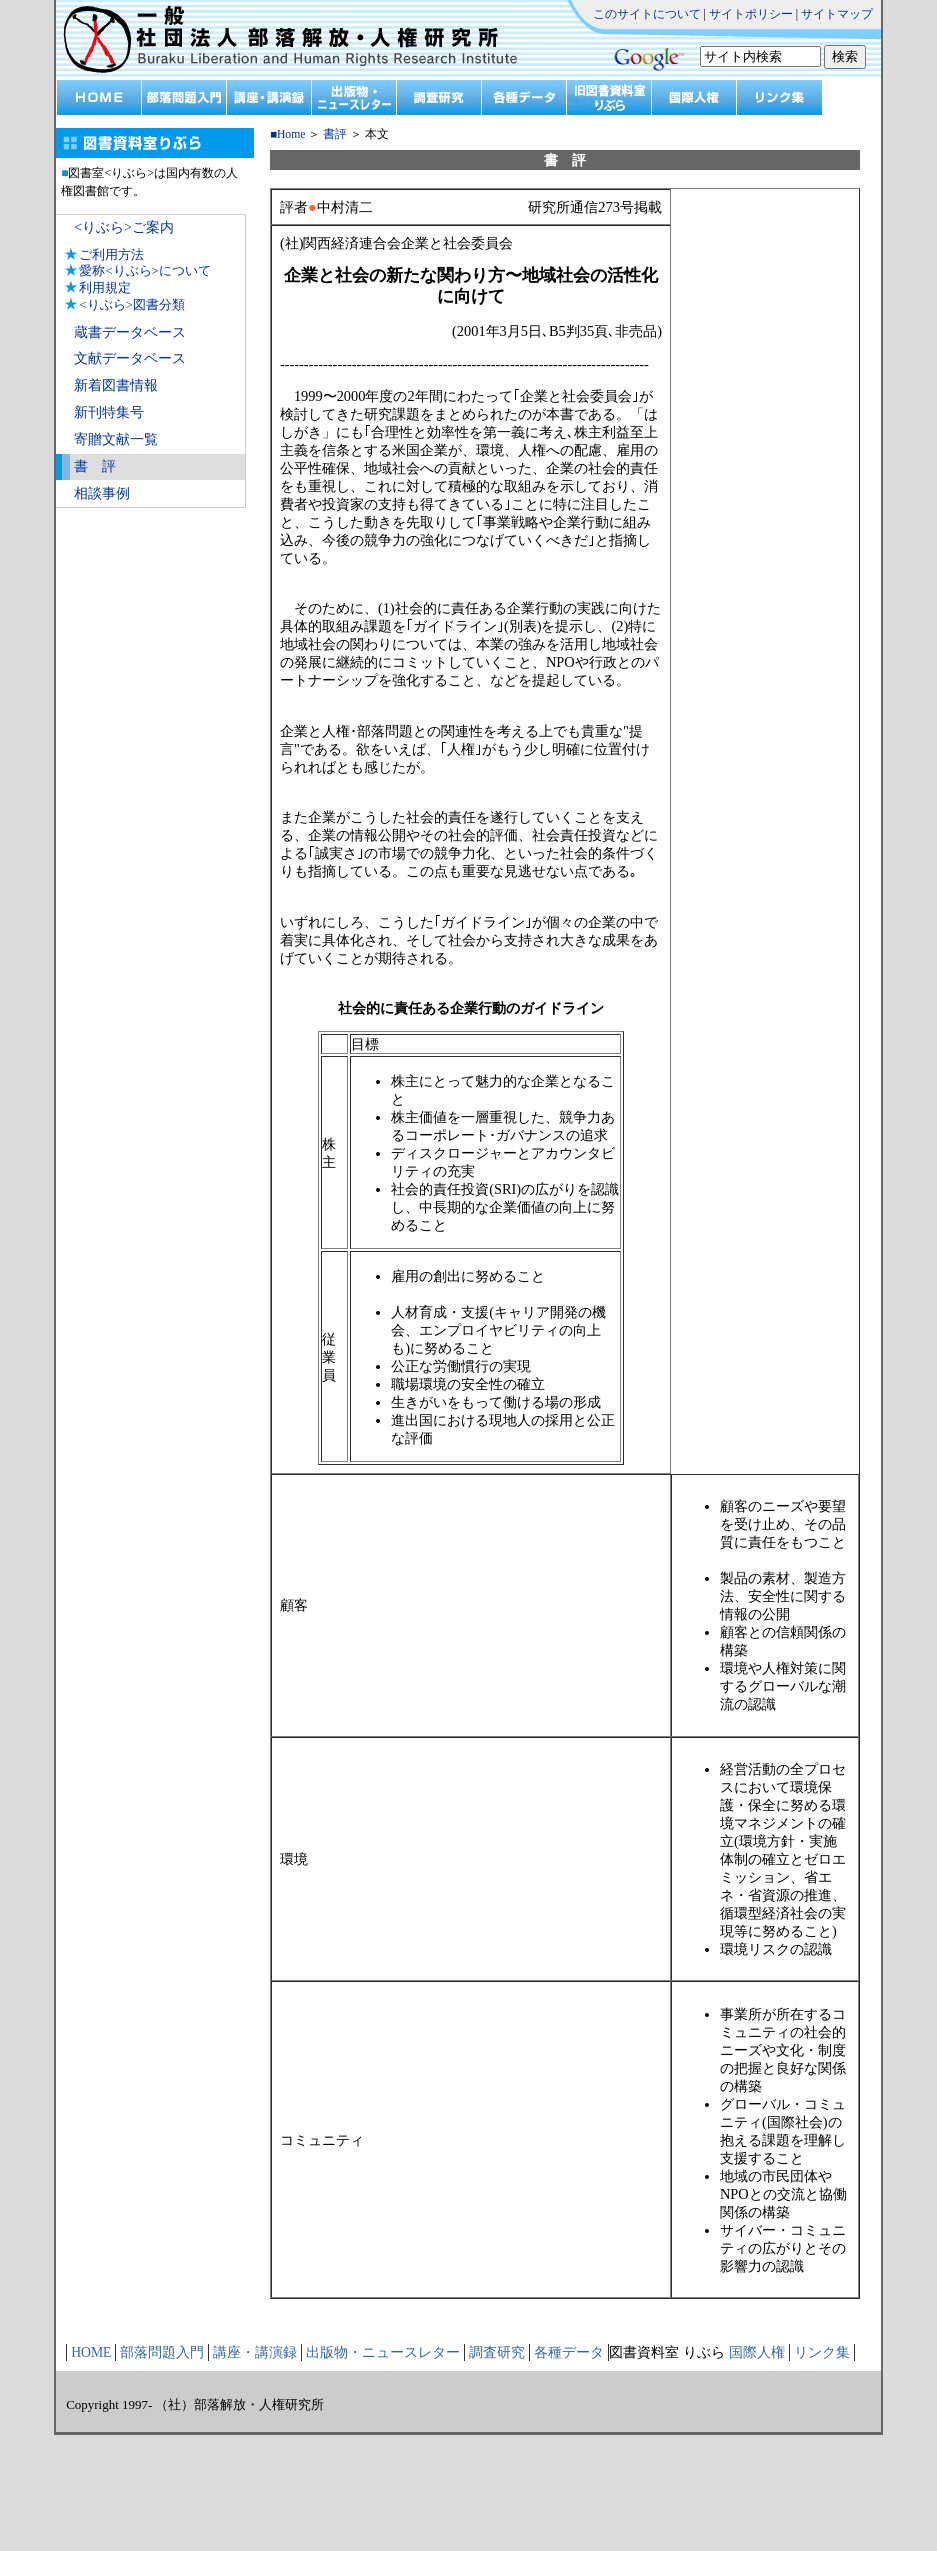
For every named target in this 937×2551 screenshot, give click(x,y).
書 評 (95, 466)
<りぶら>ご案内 (124, 227)
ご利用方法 (111, 254)
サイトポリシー (751, 14)
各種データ (569, 2352)
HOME (91, 2352)
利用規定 (105, 287)
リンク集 (822, 2352)
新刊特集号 (109, 412)
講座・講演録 (255, 2352)
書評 (335, 134)
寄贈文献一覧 (116, 439)
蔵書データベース (130, 332)
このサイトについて (647, 14)
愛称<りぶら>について (145, 270)
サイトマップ (837, 14)
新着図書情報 (116, 385)
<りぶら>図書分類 (132, 304)
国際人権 (757, 2352)
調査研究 (497, 2352)
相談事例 (102, 493)
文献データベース (130, 358)
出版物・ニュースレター (383, 2352)
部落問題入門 (162, 2352)
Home (291, 134)
